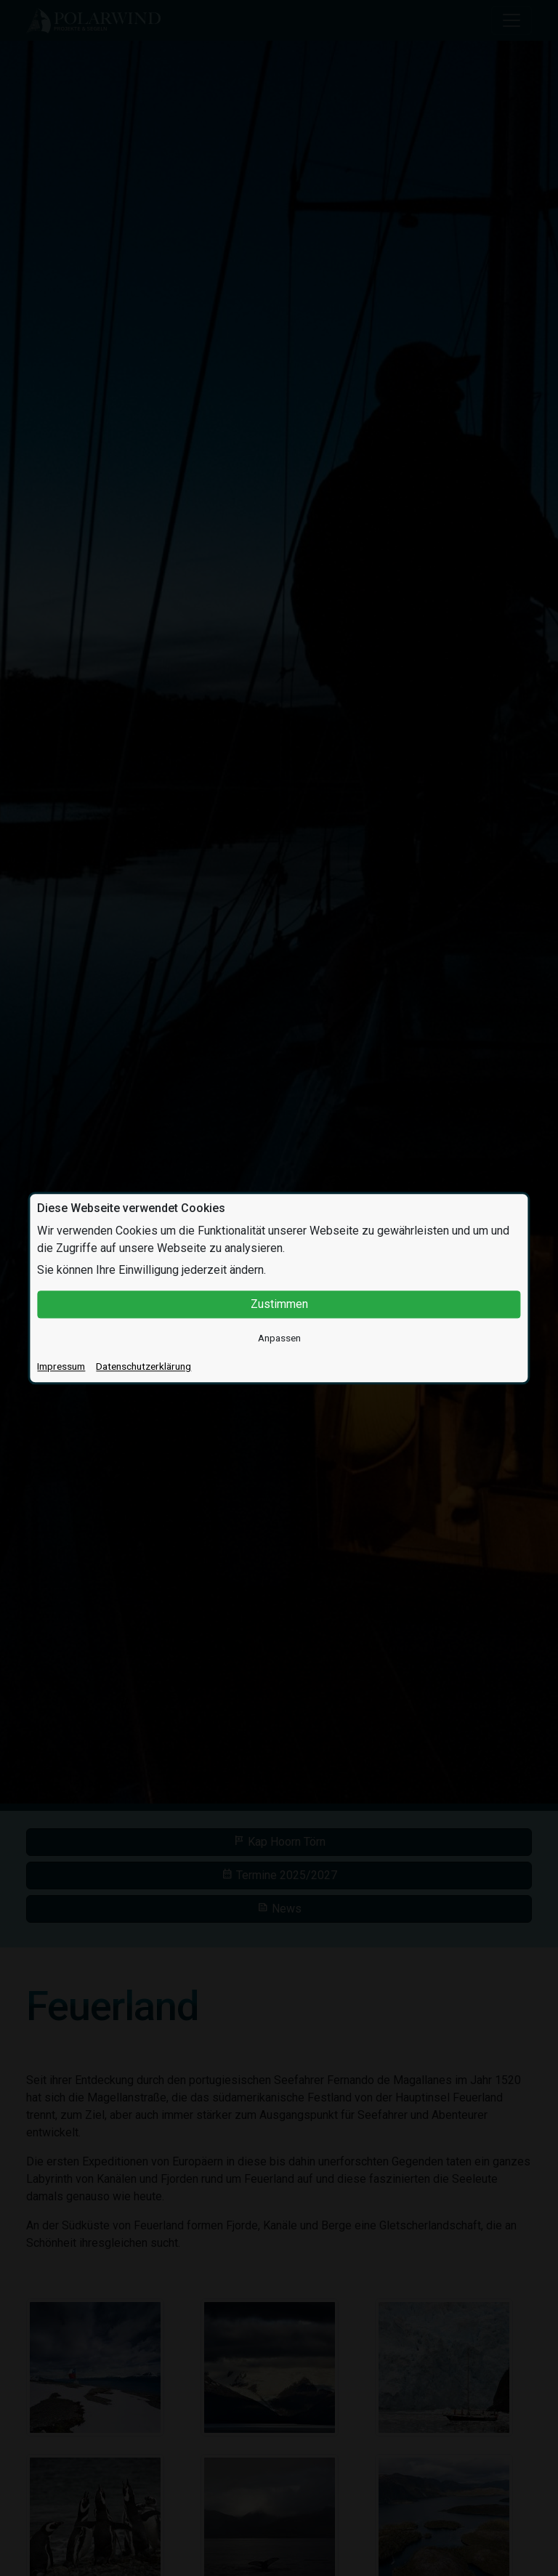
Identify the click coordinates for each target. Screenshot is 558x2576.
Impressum (61, 1366)
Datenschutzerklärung (143, 1366)
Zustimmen (279, 1304)
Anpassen (279, 1338)
